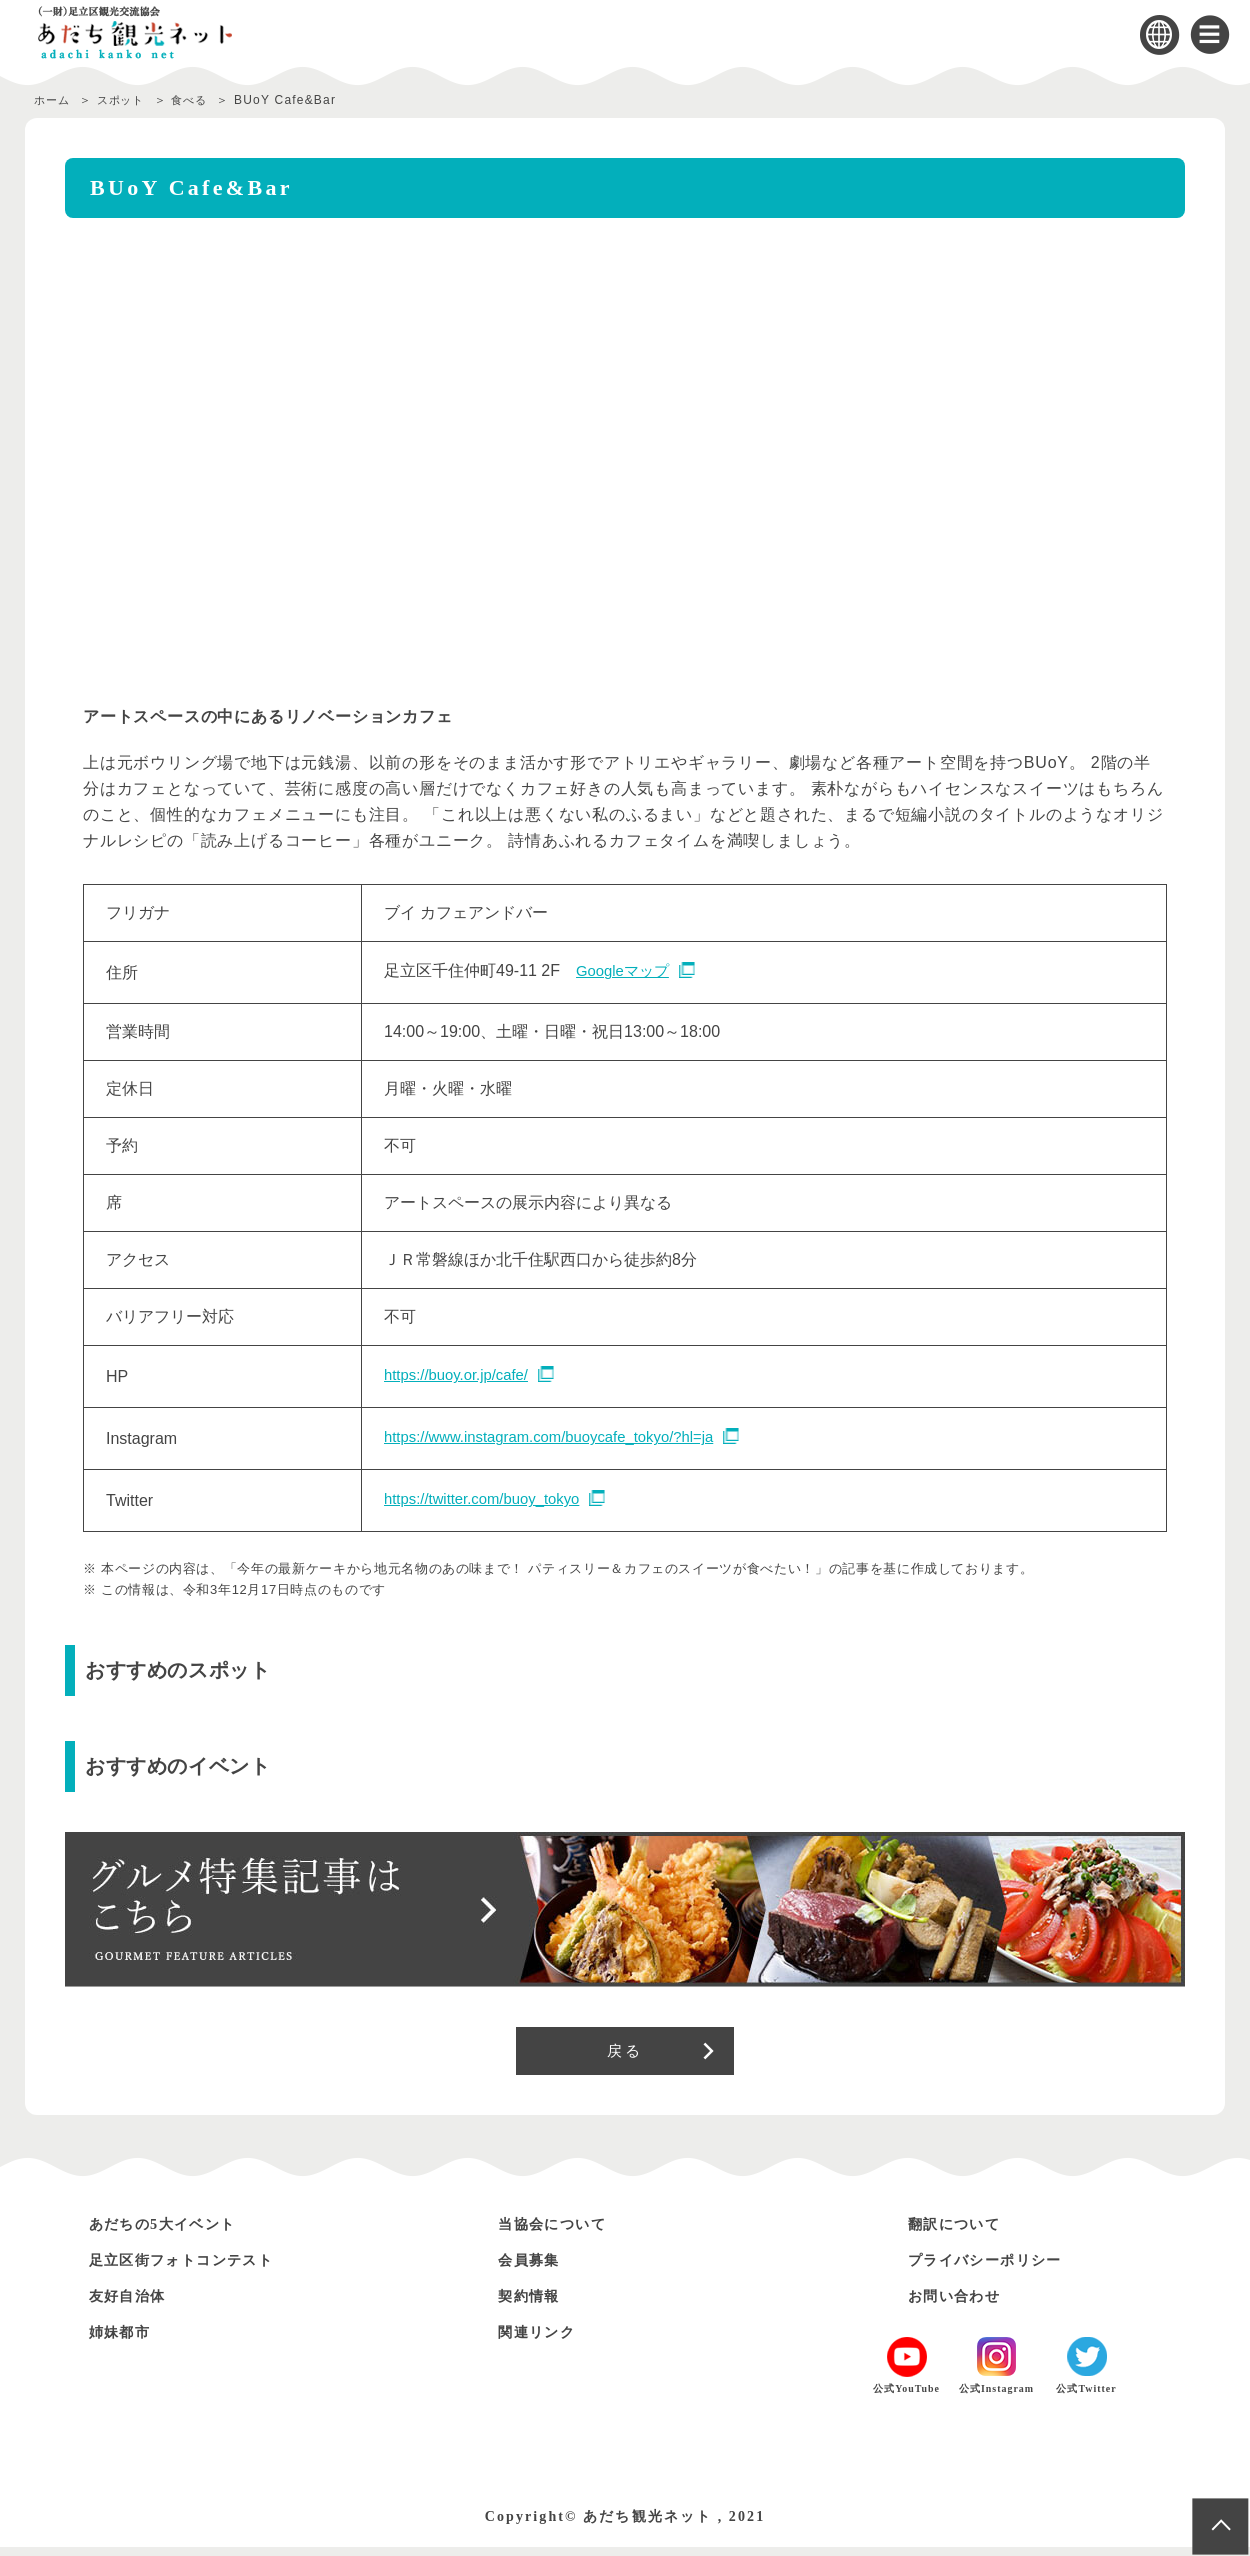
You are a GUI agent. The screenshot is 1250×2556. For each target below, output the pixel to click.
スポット (129, 100)
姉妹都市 (126, 2340)
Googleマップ (626, 971)
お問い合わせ (963, 2304)
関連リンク (544, 2340)
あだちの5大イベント (177, 2232)
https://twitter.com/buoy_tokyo (489, 1499)
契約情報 (535, 2304)
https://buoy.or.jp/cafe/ (461, 1375)
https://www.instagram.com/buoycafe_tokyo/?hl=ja (561, 1437)
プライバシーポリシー (1000, 2268)
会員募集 (535, 2268)
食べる (206, 100)
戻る (624, 2055)
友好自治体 (135, 2304)
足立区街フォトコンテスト (199, 2268)
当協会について (562, 2232)
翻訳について (963, 2232)
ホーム (54, 100)
